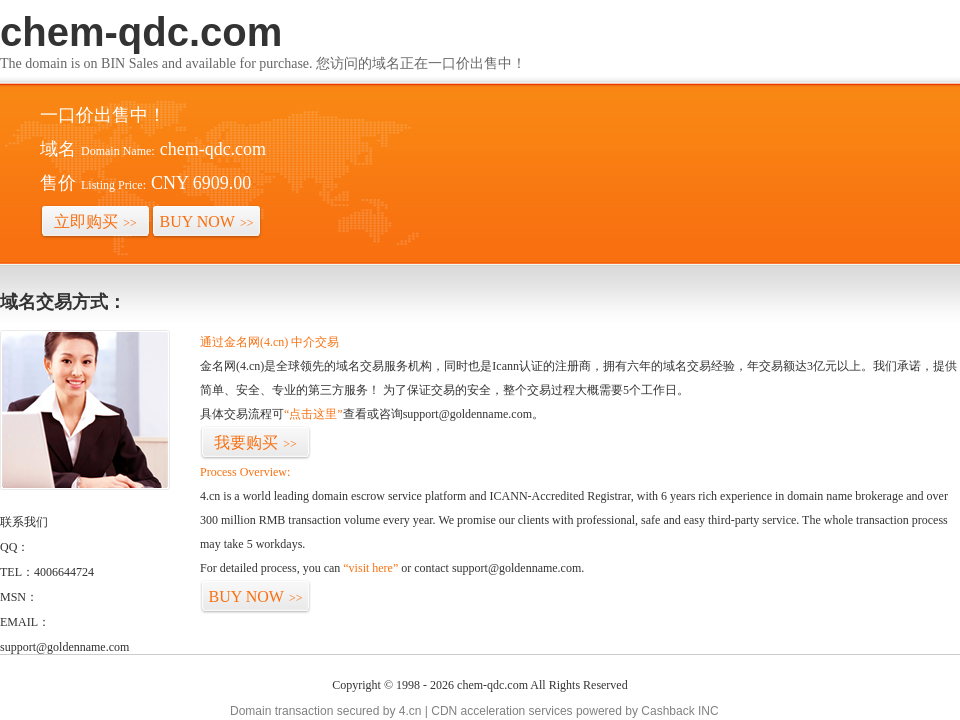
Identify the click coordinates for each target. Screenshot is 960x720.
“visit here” (370, 568)
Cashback (667, 711)
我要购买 (255, 442)
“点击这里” (313, 414)
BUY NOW (207, 221)
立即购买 (95, 221)
